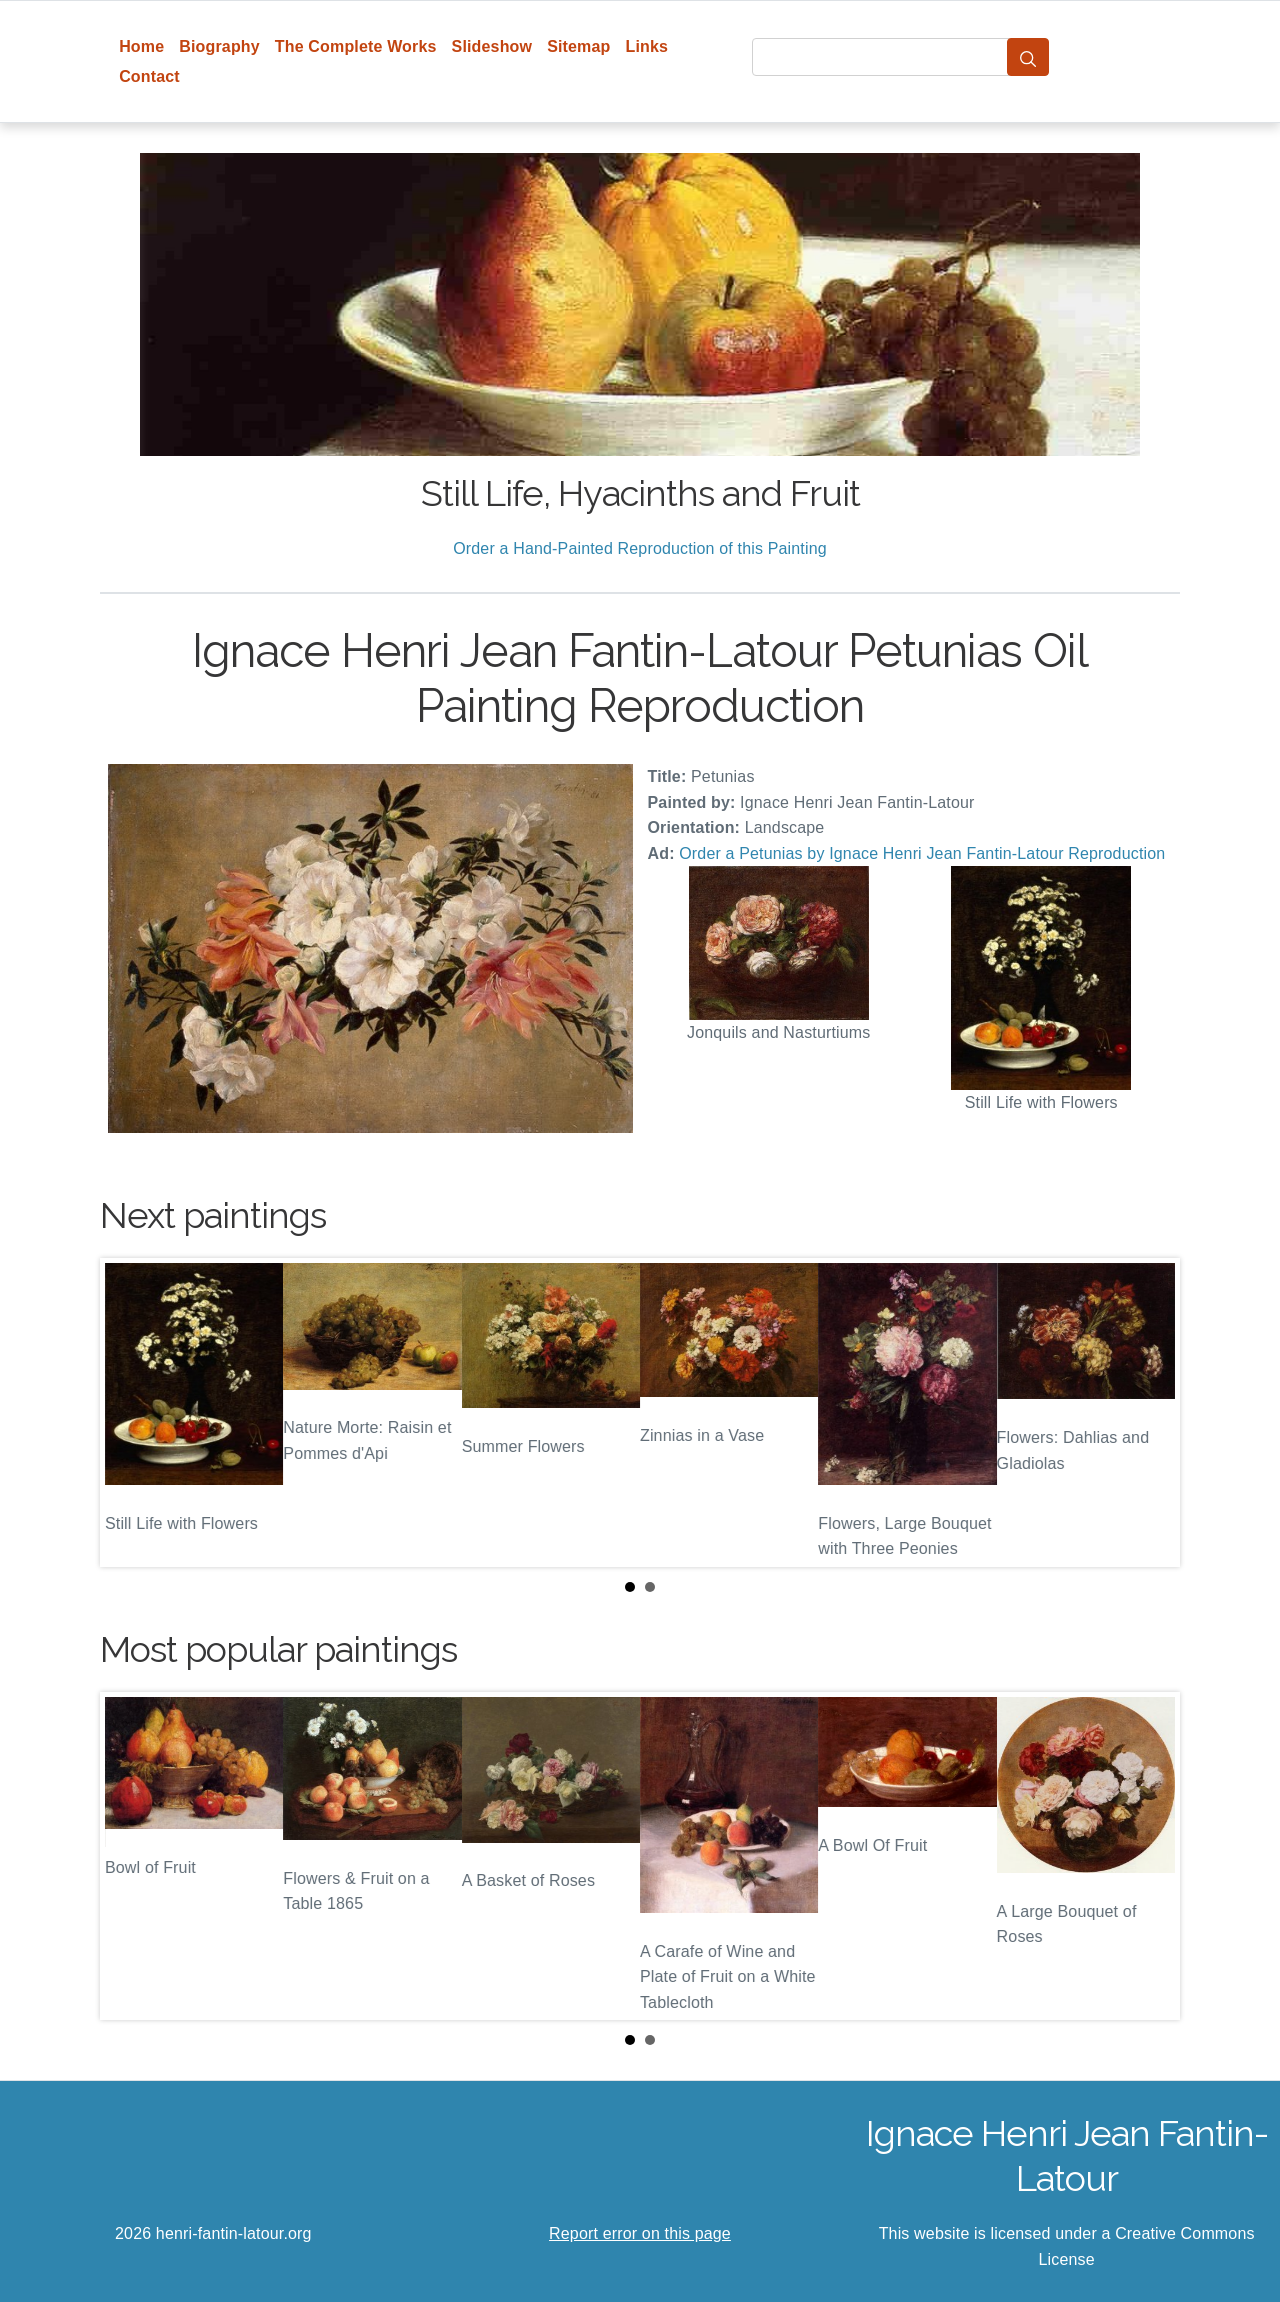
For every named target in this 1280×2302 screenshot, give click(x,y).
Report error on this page (640, 2233)
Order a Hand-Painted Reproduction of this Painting (640, 548)
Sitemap (578, 46)
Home (141, 46)
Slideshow (492, 46)
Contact (149, 76)
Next (1149, 1413)
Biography (219, 46)
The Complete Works (356, 46)
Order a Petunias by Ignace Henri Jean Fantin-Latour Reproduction (922, 853)
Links (647, 46)
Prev (131, 1413)
